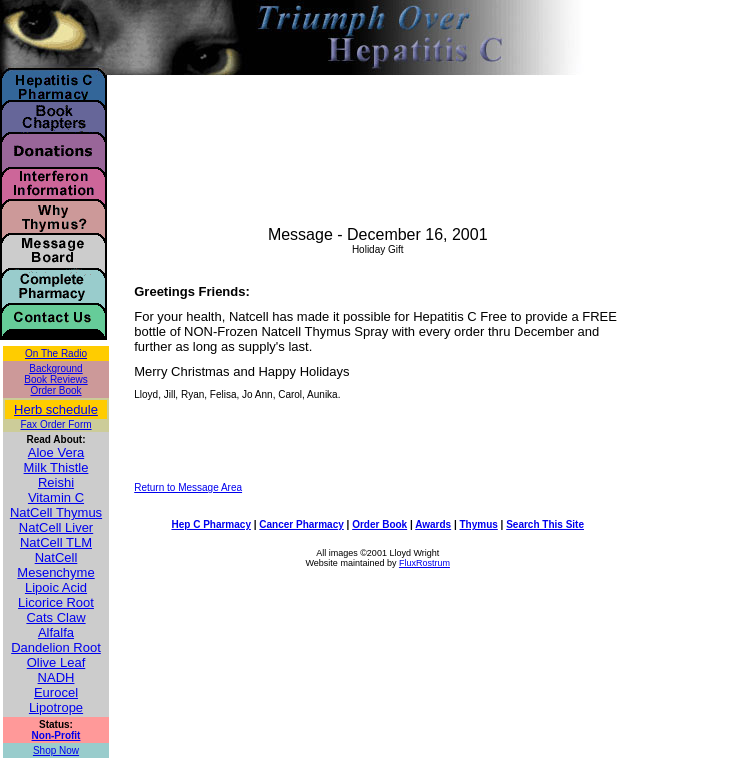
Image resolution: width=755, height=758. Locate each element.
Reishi (56, 482)
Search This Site (545, 524)
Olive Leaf (56, 662)
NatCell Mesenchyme (55, 565)
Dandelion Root (56, 647)
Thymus (478, 524)
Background (55, 368)
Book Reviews (55, 379)
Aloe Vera (56, 452)
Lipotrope (56, 707)
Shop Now (56, 750)
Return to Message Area (188, 487)
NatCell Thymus (56, 512)
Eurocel (56, 692)
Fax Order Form (55, 424)
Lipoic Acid (56, 587)
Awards (433, 524)
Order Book (55, 390)
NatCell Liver (56, 527)
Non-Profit (56, 735)
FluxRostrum (424, 563)
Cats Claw (55, 617)
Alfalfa (56, 632)
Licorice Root (56, 602)
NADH (56, 677)
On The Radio (56, 353)
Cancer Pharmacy (301, 524)
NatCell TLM (56, 542)
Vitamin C (56, 497)
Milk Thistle (56, 467)
